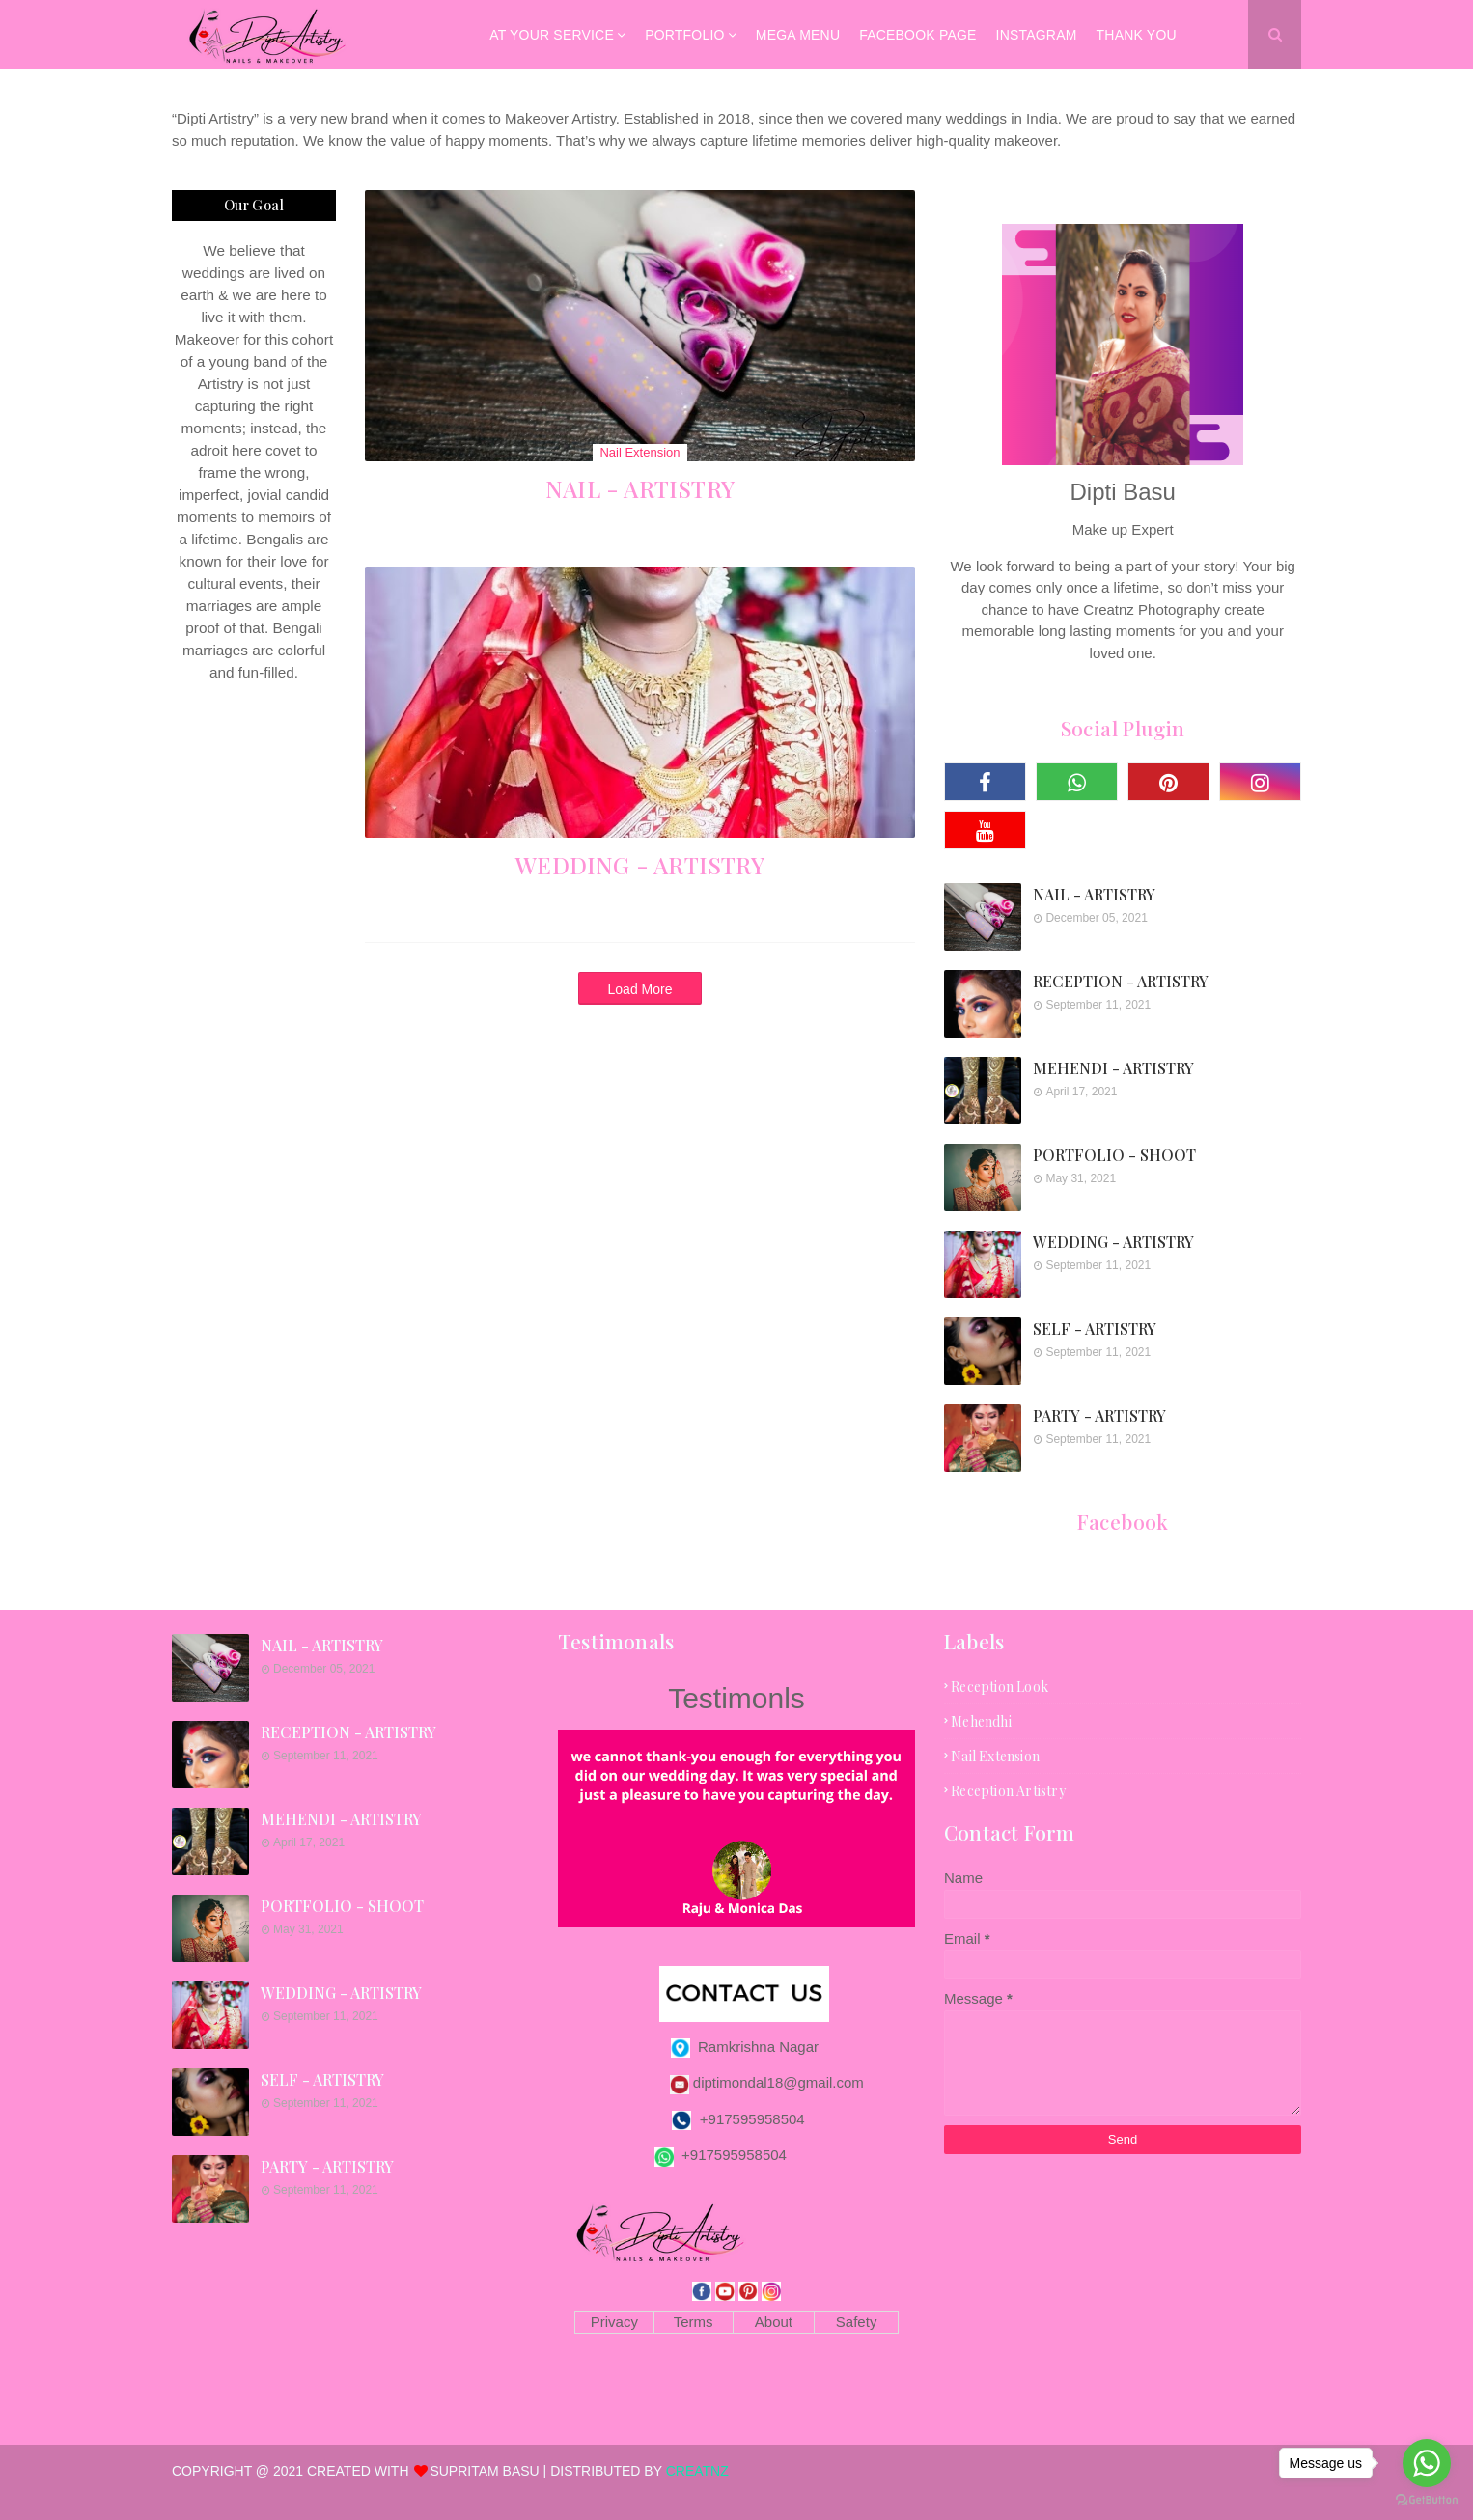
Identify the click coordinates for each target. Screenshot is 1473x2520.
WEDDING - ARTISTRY (639, 864)
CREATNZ (697, 2470)
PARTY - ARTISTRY (1099, 1415)
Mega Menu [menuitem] (798, 34)
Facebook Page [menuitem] (917, 34)
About (773, 2321)
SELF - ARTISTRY (1094, 1328)
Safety (856, 2321)
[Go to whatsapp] (1427, 2463)
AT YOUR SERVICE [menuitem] (551, 34)
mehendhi (981, 1721)
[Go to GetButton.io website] (1427, 2500)
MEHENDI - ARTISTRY (1113, 1068)
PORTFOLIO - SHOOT (1114, 1155)
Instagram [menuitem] (1036, 34)
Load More (640, 989)
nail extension (995, 1756)
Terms (693, 2321)
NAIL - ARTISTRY (640, 488)
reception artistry (1008, 1791)
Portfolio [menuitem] (684, 34)
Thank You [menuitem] (1137, 34)
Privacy (614, 2321)
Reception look (999, 1686)
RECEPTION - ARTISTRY (1121, 981)
